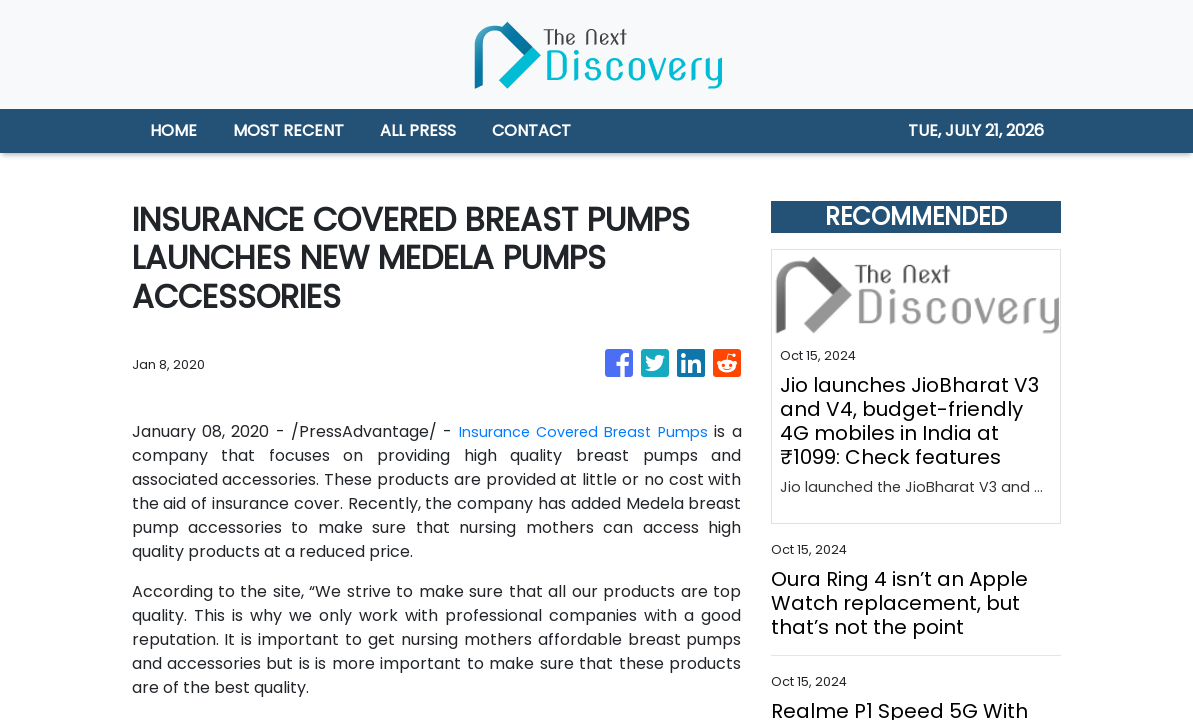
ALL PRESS (418, 130)
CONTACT (531, 130)
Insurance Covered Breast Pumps (579, 431)
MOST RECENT (288, 130)
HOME (173, 130)
